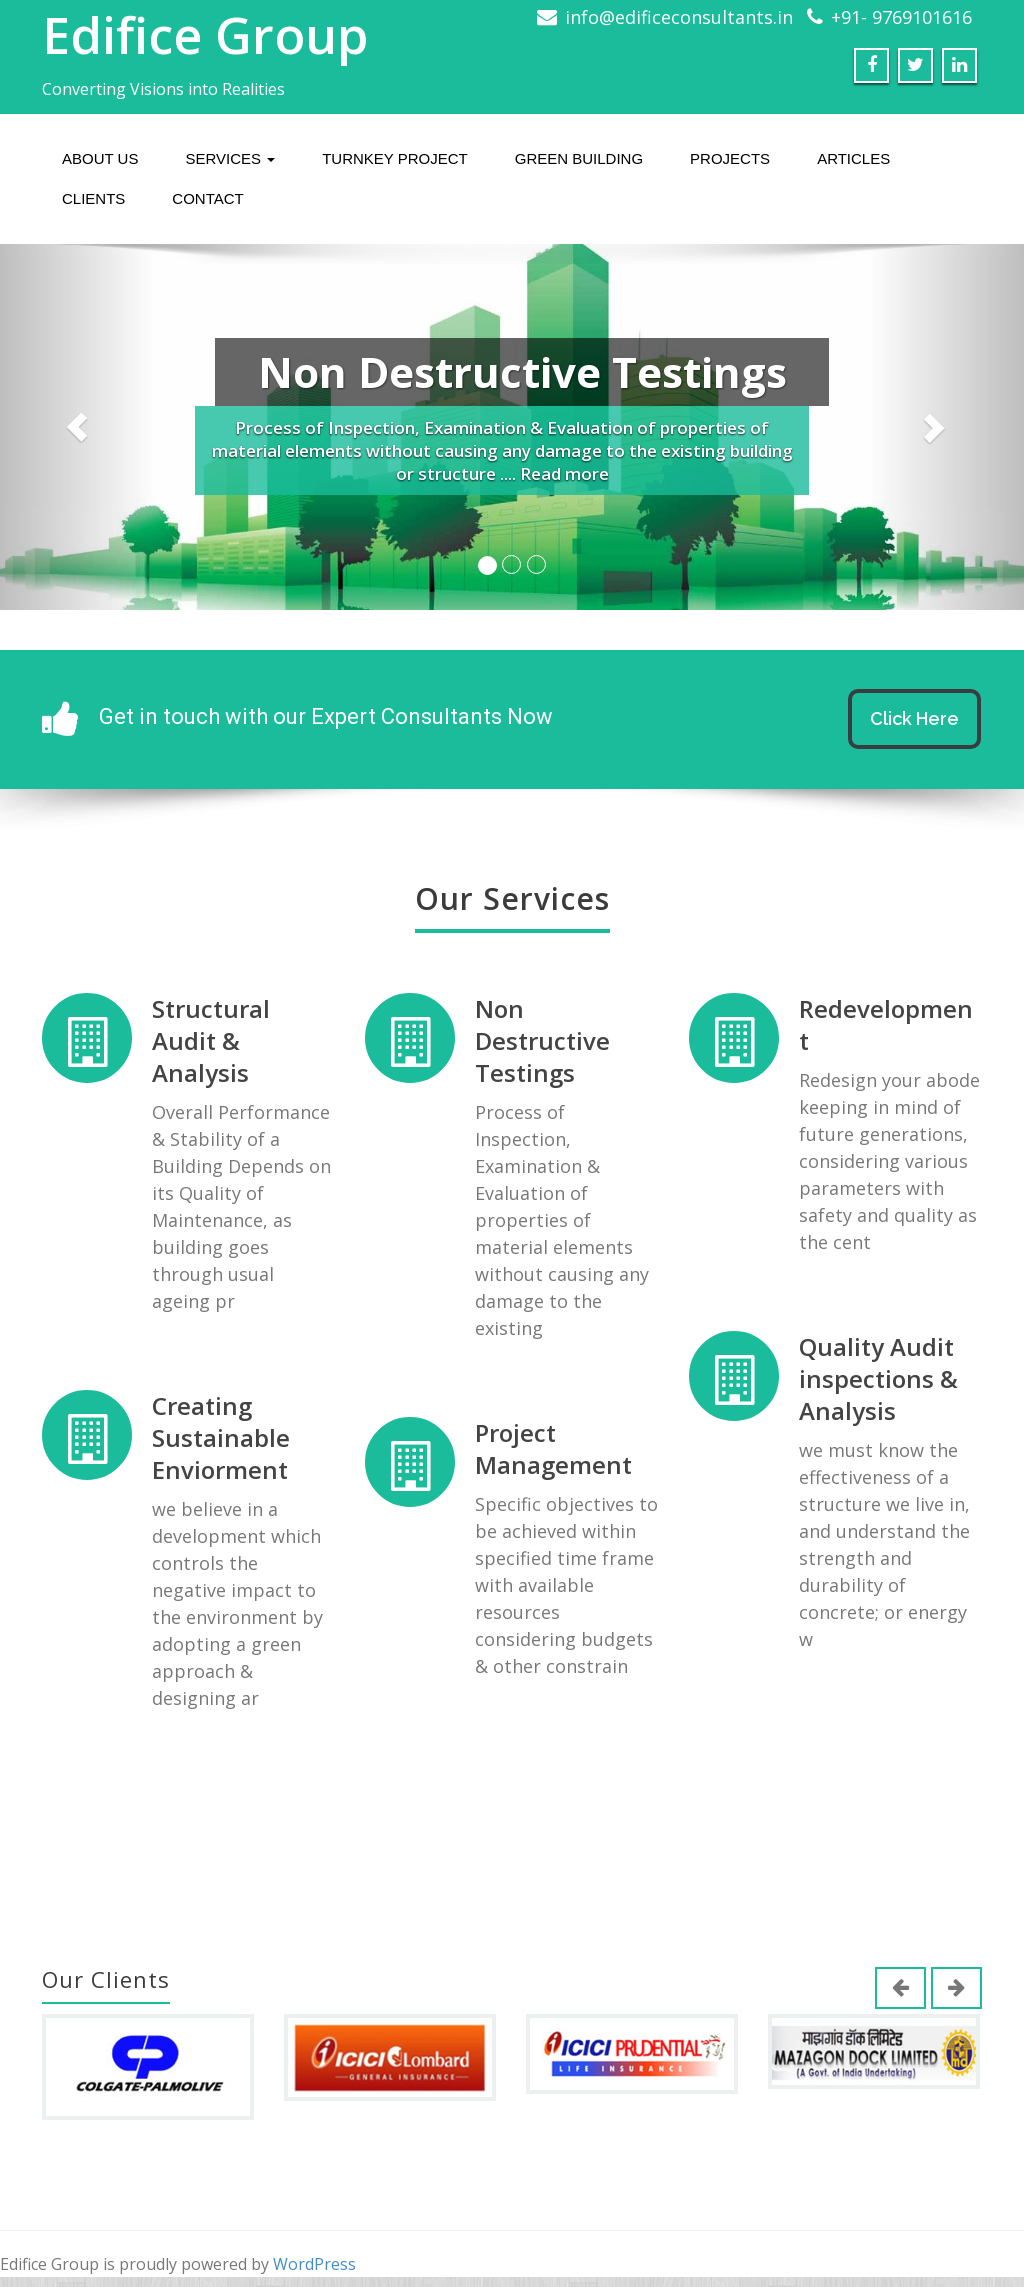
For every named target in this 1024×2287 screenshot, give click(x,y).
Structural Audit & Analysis (210, 1042)
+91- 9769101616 (901, 17)
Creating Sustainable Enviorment (220, 1431)
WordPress (314, 2264)
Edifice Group (205, 35)
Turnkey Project (395, 158)
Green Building (579, 158)
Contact (207, 198)
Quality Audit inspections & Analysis (864, 1373)
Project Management (546, 1441)
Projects (730, 158)
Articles (853, 158)
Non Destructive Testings (536, 1042)
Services (230, 158)
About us (100, 158)
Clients (93, 198)
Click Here (914, 718)
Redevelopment (872, 1026)
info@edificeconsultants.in (679, 17)
